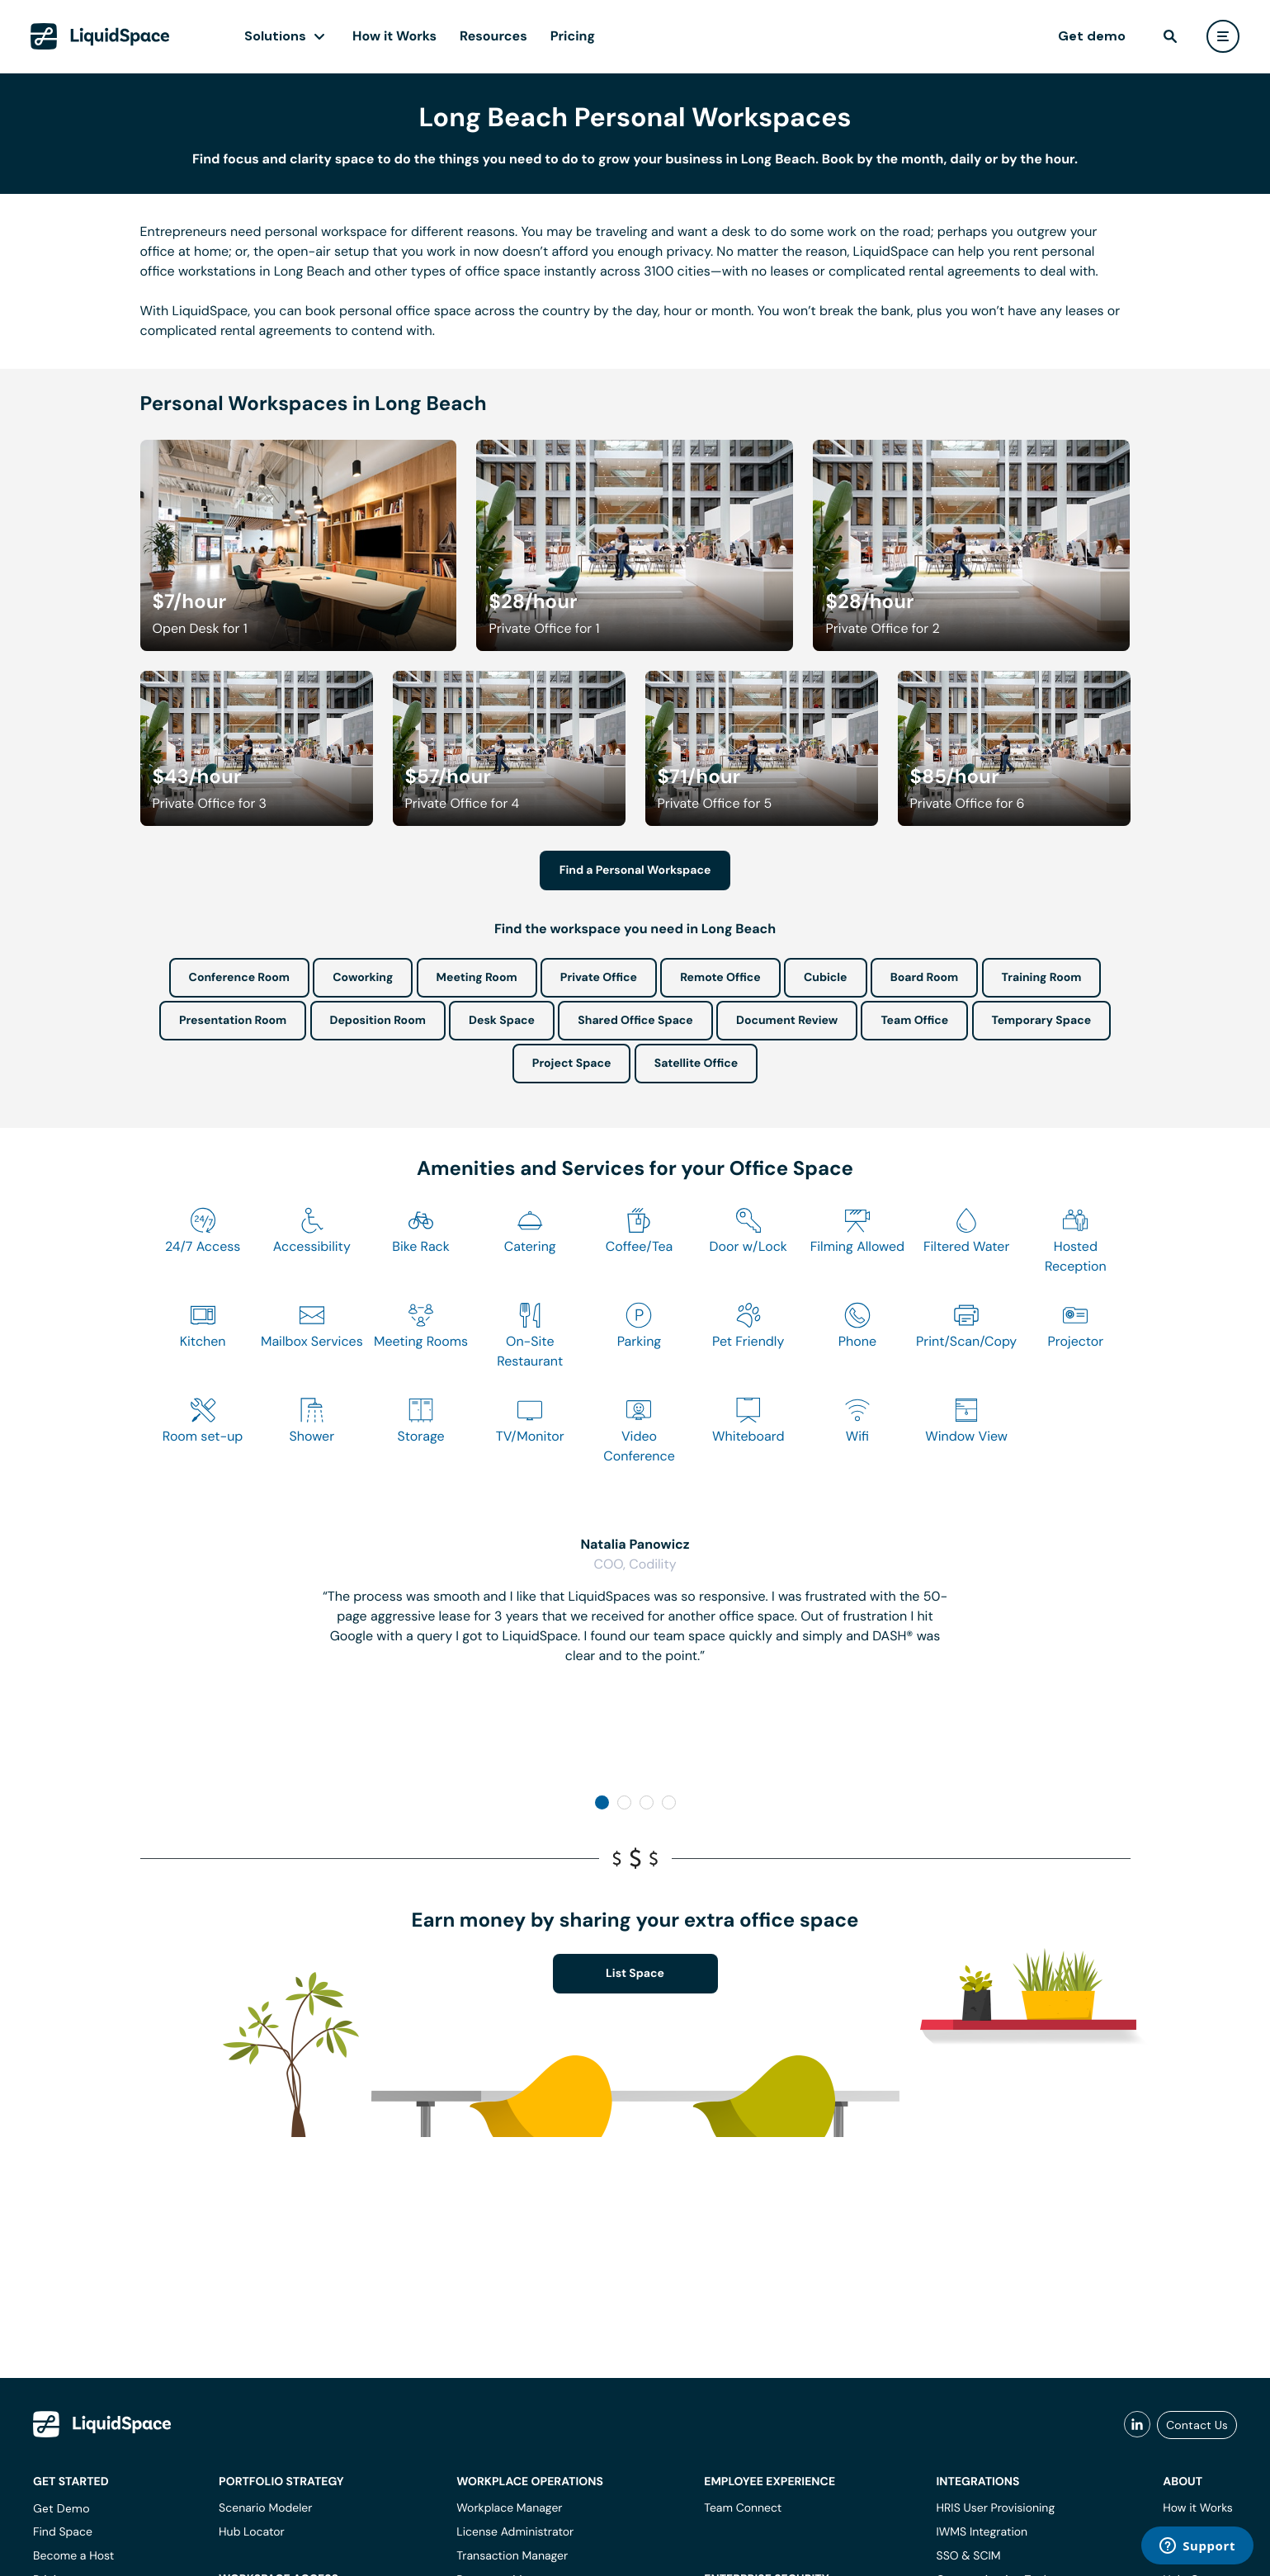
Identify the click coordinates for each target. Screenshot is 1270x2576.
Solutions (275, 36)
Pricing (572, 36)
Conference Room (239, 977)
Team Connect (742, 2508)
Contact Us (1197, 2425)
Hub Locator (252, 2532)
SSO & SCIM (969, 2556)
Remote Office (720, 977)
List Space (635, 1973)
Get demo (1092, 36)
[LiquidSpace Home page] (100, 36)
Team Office (914, 1020)
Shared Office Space (635, 1020)
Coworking (363, 977)
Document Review (787, 1020)
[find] (1170, 36)
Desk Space (502, 1020)
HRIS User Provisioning (996, 2508)
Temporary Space (1042, 1020)
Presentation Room (232, 1020)
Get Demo (61, 2508)
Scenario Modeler (265, 2508)
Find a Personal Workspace (635, 870)
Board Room (924, 977)
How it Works (394, 36)
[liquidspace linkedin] (1137, 2425)
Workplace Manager (509, 2508)
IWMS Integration (982, 2532)
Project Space (571, 1063)
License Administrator (515, 2532)
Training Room (1042, 977)
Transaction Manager (512, 2556)
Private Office (598, 977)
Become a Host (73, 2556)
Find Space (62, 2532)
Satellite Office (696, 1063)
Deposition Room (378, 1020)
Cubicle (825, 977)
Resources (493, 36)
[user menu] (1222, 36)
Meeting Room (477, 977)
